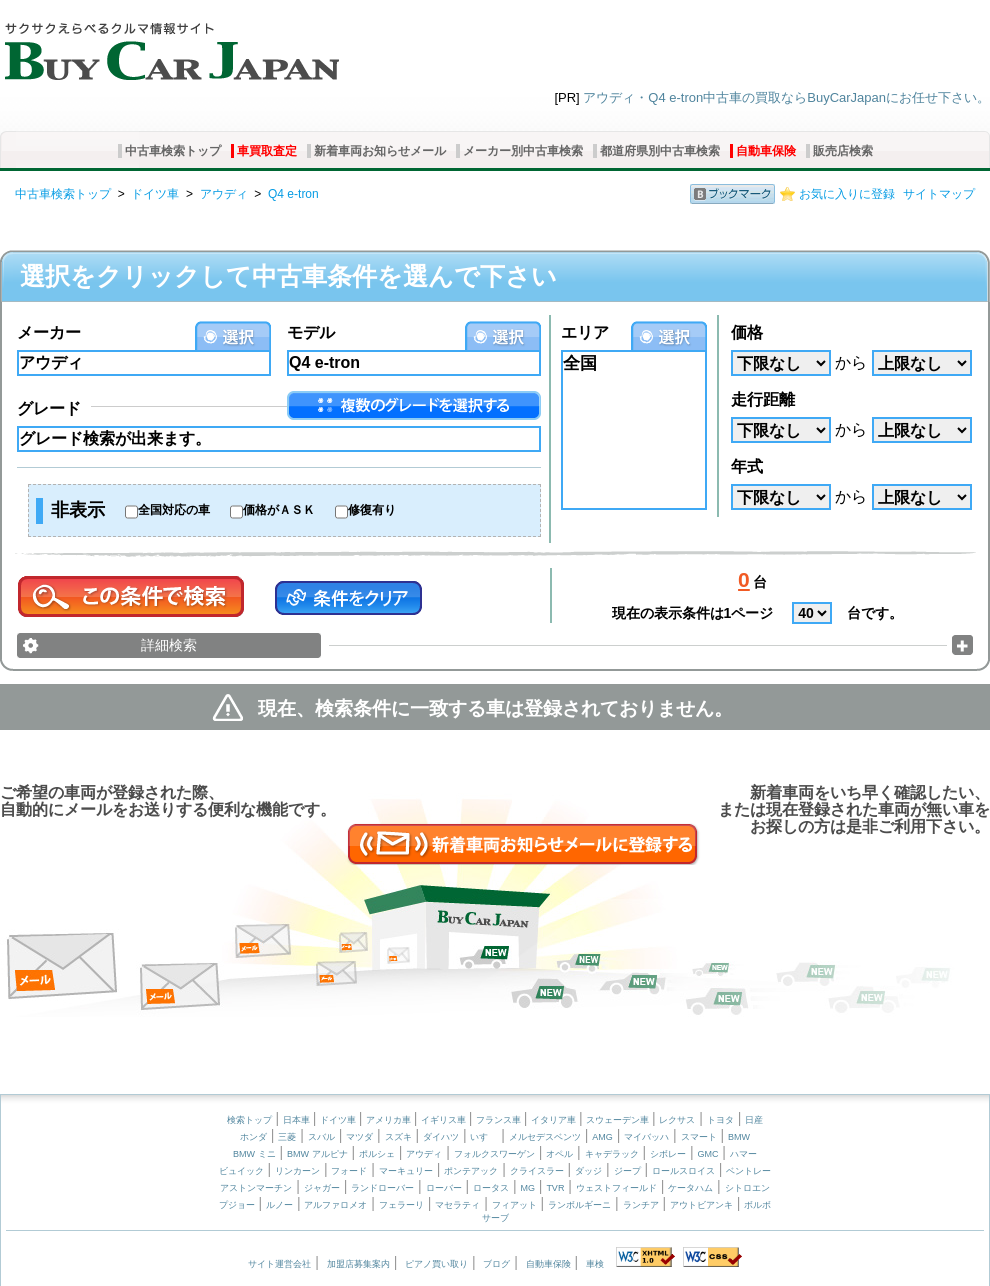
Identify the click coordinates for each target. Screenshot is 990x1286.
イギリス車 (445, 1120)
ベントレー (748, 1171)
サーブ (495, 1218)
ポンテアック (471, 1171)
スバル (321, 1137)
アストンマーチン (256, 1188)
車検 (595, 1264)
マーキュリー (406, 1171)
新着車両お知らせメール (380, 151)
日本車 (298, 1120)
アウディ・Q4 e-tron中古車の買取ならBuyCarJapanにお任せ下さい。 (786, 97)
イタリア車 (555, 1120)
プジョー (237, 1205)
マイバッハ (646, 1137)
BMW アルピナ (317, 1154)
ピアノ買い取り (436, 1264)
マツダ (359, 1137)
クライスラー (537, 1171)
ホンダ (253, 1137)
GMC (707, 1154)
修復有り (372, 510)
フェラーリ (401, 1205)
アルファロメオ (335, 1205)
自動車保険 (766, 151)
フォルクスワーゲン (494, 1154)
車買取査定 (267, 151)
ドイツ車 (155, 194)
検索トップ (249, 1120)
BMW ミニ (254, 1154)
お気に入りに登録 (847, 194)
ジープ (627, 1171)
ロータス (491, 1188)
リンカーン (297, 1171)
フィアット (514, 1205)
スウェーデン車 (619, 1120)
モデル (311, 332)
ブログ (496, 1264)
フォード (349, 1171)
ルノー (279, 1205)
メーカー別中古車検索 (523, 151)
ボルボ (757, 1205)
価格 (747, 332)
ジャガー (322, 1188)
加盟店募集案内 (358, 1264)
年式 (747, 466)
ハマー (743, 1154)
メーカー (49, 332)
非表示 (78, 510)
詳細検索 (169, 645)
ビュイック (241, 1171)
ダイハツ (441, 1137)
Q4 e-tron (293, 194)
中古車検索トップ (173, 151)
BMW (739, 1137)
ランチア (641, 1205)
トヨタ (720, 1120)
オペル (559, 1154)
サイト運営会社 (279, 1264)
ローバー (444, 1188)
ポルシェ (377, 1154)
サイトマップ (939, 194)
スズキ (398, 1137)
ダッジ (588, 1171)
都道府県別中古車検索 (660, 151)
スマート (699, 1137)
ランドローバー (382, 1188)
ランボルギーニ (579, 1205)
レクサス (677, 1120)
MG (527, 1188)
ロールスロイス (683, 1171)
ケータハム (690, 1188)
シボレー (668, 1154)
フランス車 (500, 1120)
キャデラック (612, 1154)
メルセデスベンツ (545, 1137)
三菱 (287, 1137)
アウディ (224, 194)
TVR (555, 1188)
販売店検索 (843, 151)
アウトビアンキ (701, 1205)
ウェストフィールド (616, 1188)
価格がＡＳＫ (279, 510)
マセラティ (457, 1205)
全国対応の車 (174, 510)
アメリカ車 (390, 1120)
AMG (602, 1137)
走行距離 (763, 399)
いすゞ (483, 1137)
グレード (49, 408)
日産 (754, 1120)
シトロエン (747, 1188)
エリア (585, 332)
